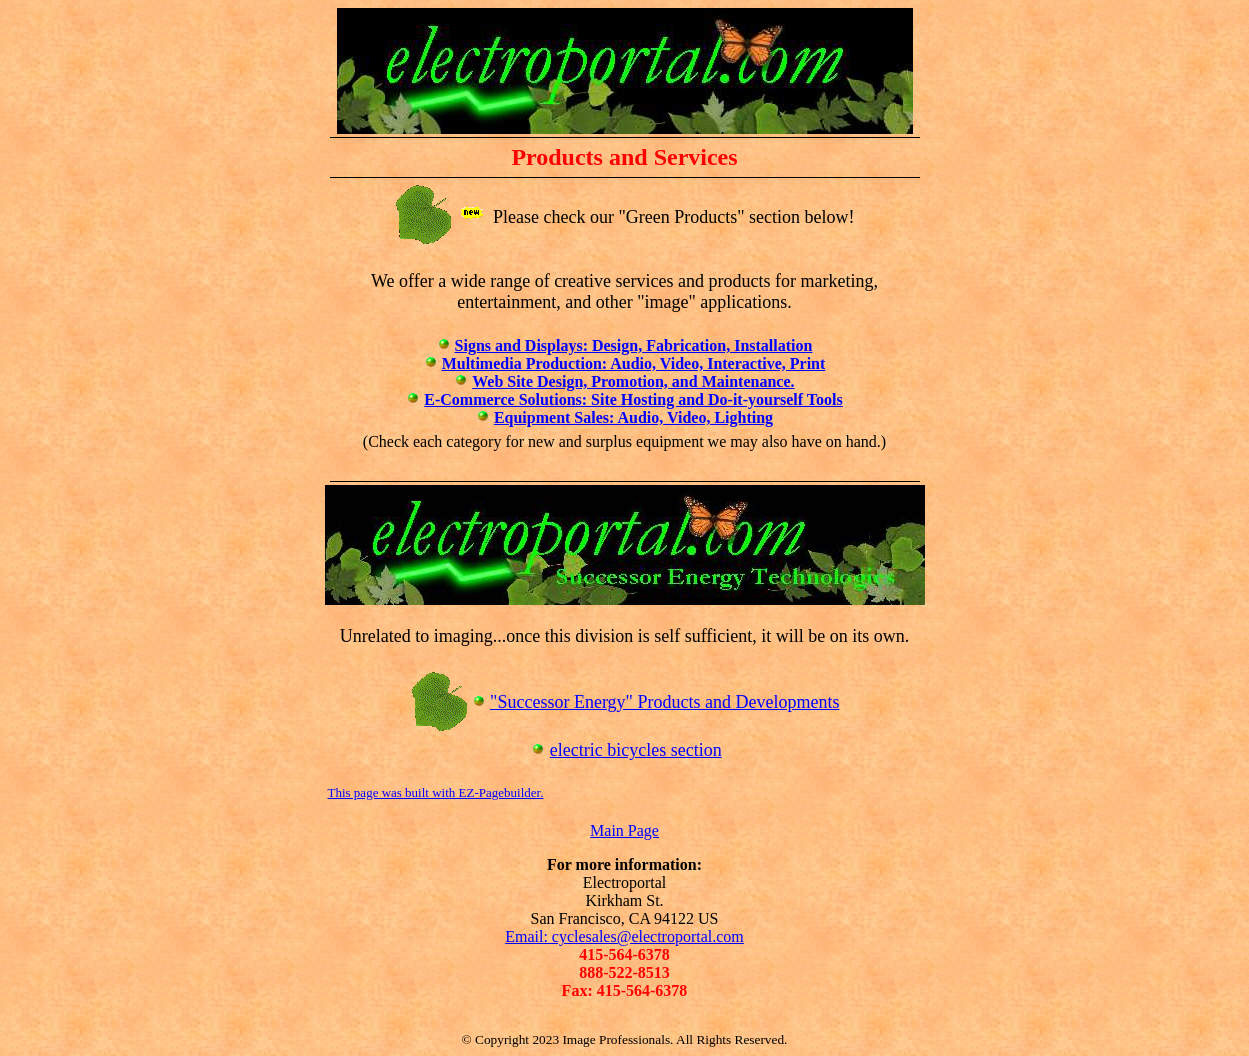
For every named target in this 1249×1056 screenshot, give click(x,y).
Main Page (624, 830)
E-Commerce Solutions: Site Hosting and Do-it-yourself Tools (633, 399)
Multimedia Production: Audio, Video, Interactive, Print (634, 363)
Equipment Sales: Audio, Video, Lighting (633, 417)
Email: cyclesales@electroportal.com (624, 936)
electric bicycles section (636, 750)
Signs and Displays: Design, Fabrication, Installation (634, 345)
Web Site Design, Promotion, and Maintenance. (633, 381)
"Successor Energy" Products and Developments (664, 702)
